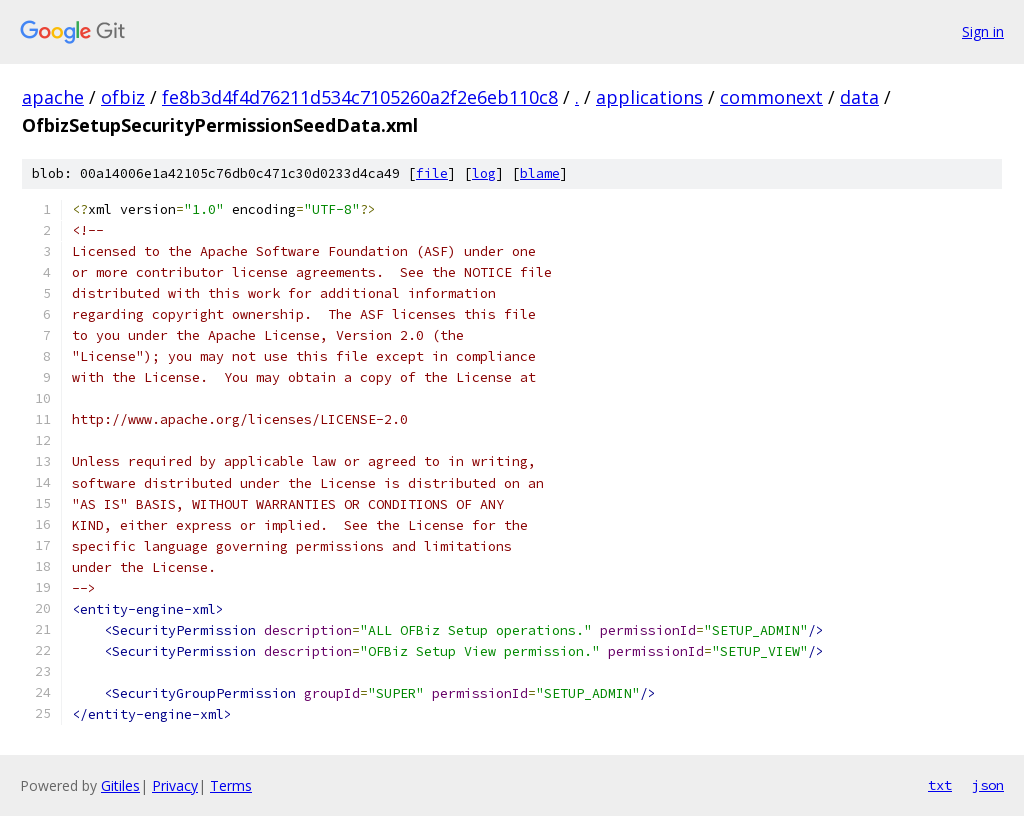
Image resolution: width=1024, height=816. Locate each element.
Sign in (983, 31)
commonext (771, 97)
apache (53, 97)
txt (940, 785)
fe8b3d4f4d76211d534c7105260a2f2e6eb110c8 (360, 97)
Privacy (175, 785)
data (859, 97)
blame (540, 173)
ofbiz (123, 97)
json (988, 785)
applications (649, 97)
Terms (231, 785)
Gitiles (120, 785)
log (484, 173)
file (432, 173)
